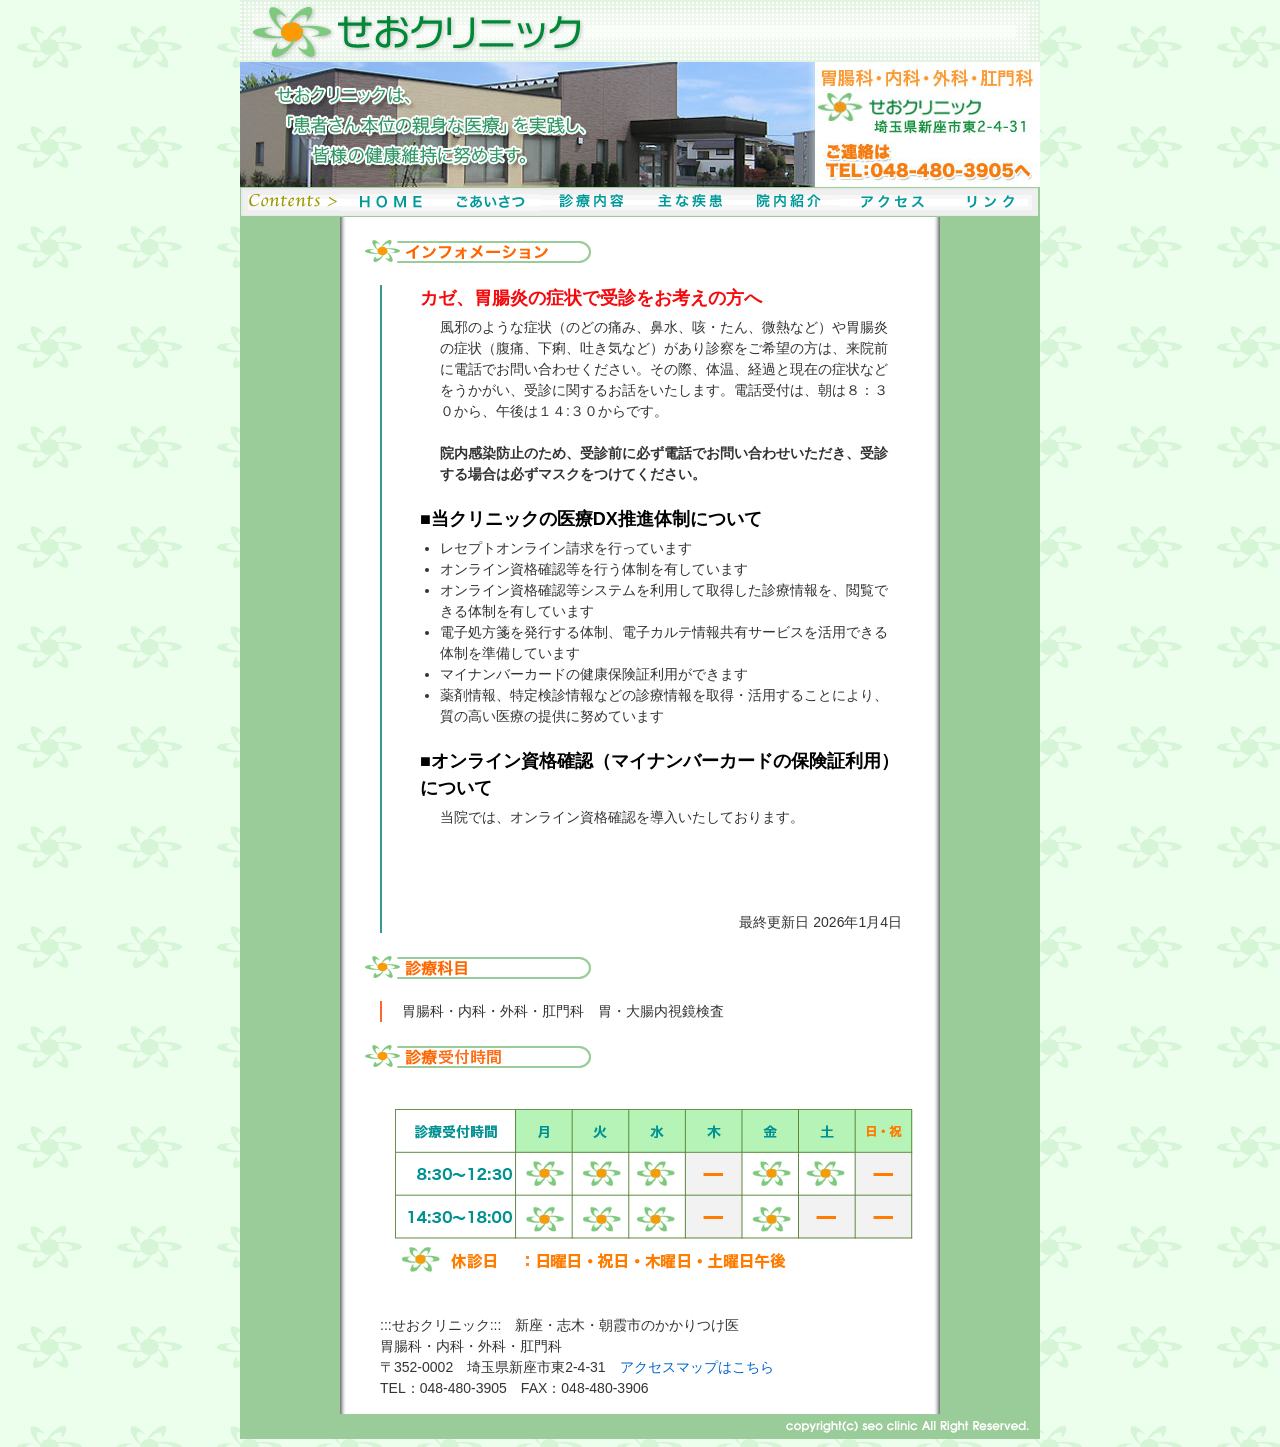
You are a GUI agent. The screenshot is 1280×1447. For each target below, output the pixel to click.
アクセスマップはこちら (697, 1367)
